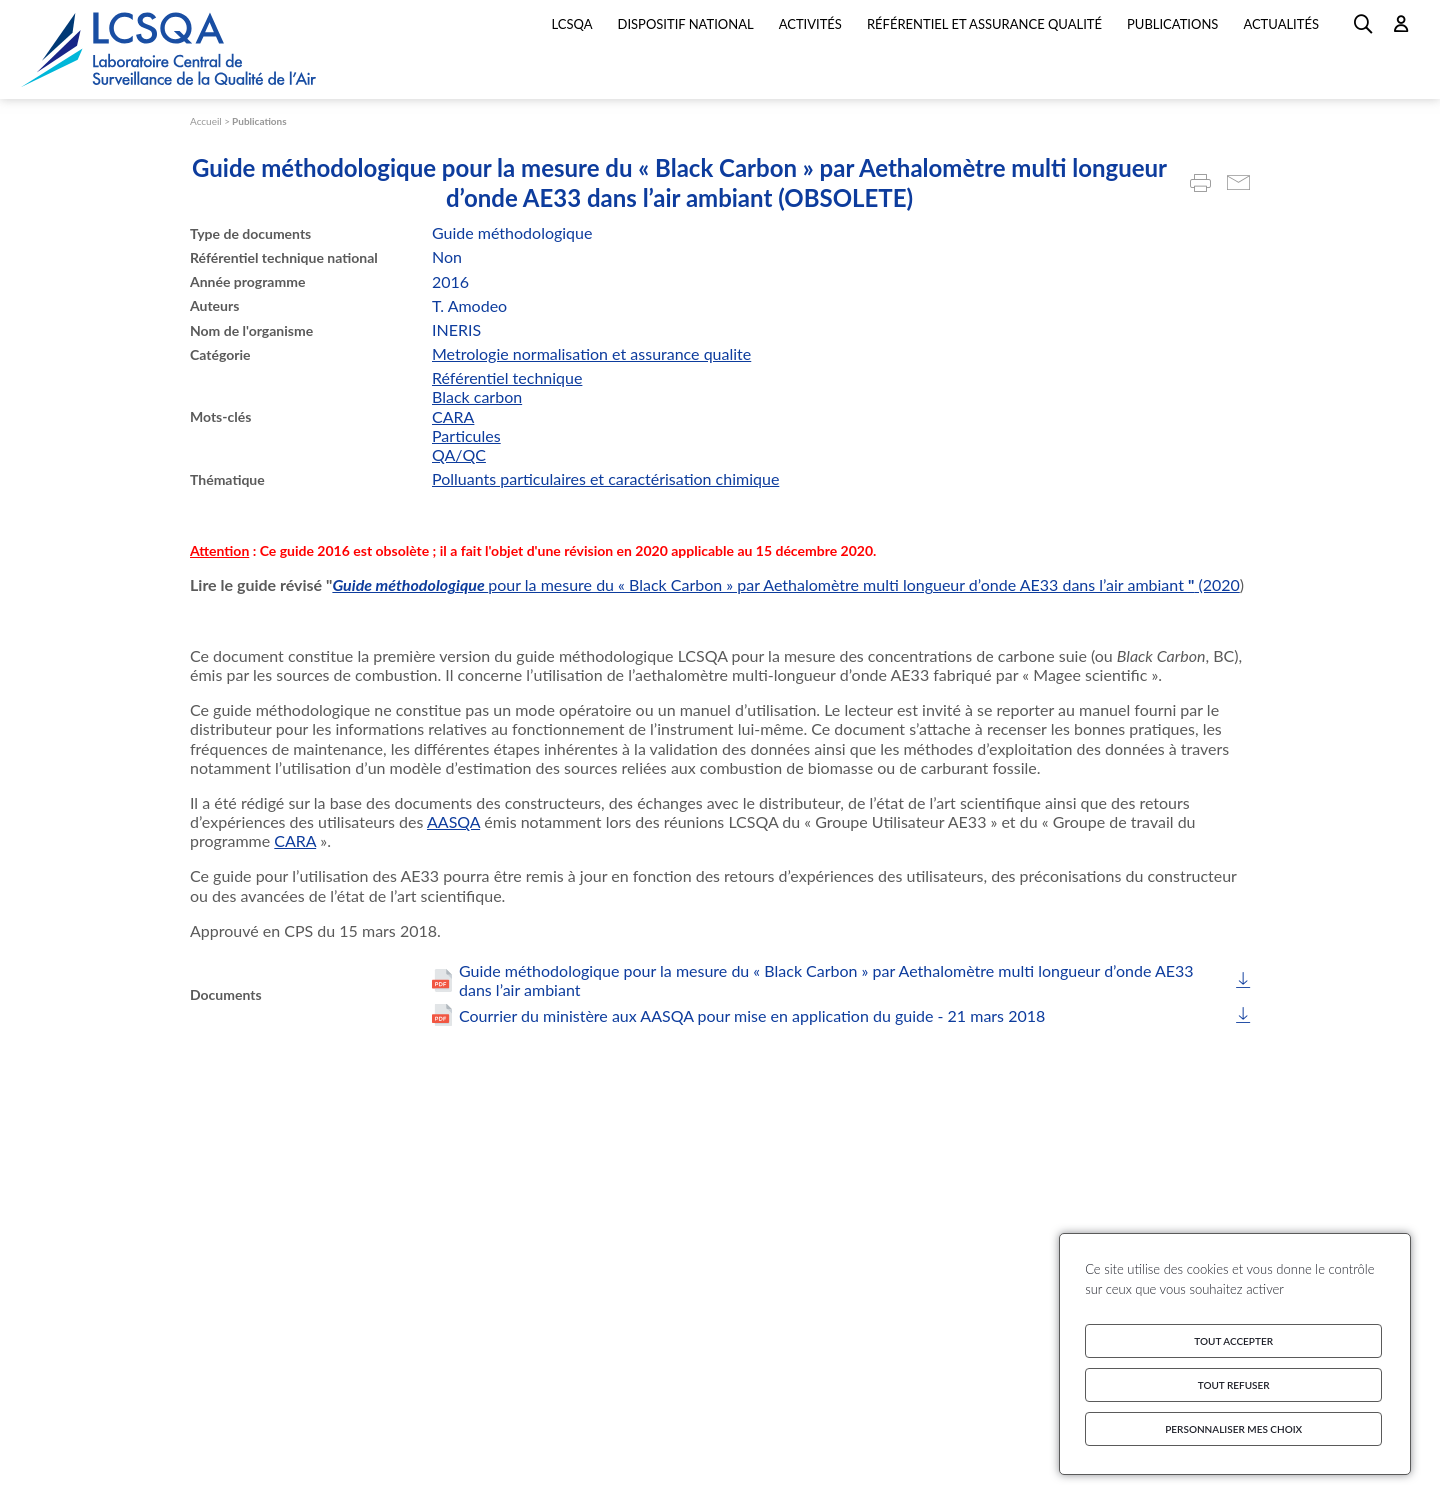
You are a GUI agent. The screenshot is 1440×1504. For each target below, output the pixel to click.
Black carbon (477, 396)
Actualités (1281, 24)
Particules (466, 435)
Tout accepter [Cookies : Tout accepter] (1233, 1341)
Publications (259, 121)
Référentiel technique (507, 377)
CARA (453, 416)
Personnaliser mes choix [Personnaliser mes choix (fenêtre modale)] (1233, 1429)
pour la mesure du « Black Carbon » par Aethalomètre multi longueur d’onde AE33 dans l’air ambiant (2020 (864, 584)
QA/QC (459, 454)
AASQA (453, 821)
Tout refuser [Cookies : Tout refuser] (1234, 1385)
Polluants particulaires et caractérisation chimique (605, 478)
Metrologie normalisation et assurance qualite (591, 353)
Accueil (206, 121)
